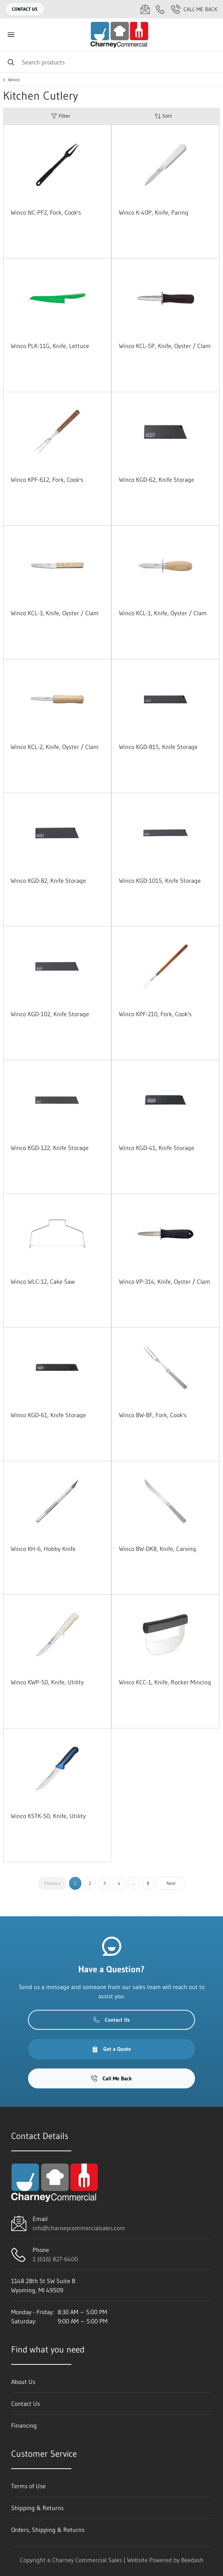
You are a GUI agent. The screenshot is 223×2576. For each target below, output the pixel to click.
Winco (14, 79)
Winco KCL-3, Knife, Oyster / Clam (55, 613)
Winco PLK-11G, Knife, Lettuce (50, 345)
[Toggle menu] (10, 34)
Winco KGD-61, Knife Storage (48, 1414)
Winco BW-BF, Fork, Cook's (153, 1414)
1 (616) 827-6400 (55, 2259)
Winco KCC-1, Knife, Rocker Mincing (165, 1682)
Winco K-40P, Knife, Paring (153, 212)
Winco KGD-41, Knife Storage (156, 1147)
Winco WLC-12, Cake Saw (43, 1281)
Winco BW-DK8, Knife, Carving (157, 1548)
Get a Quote (111, 2048)
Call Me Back (194, 9)
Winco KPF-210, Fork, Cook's (155, 1013)
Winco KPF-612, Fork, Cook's (47, 479)
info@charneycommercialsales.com (79, 2228)
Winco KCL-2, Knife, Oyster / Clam (55, 746)
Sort (163, 116)
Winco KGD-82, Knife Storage (48, 880)
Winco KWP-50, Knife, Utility (47, 1682)
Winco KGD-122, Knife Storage (50, 1147)
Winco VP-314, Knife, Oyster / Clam (164, 1281)
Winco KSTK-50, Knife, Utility (48, 1815)
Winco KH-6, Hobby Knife (43, 1548)
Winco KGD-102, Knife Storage (50, 1013)
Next (171, 1883)
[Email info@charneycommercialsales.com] (145, 9)
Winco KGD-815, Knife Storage (158, 746)
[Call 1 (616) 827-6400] (160, 9)
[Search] (111, 61)
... (133, 1883)
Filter (60, 116)
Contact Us (25, 9)
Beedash (192, 2560)
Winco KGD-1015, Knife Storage (160, 880)
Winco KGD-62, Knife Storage (156, 479)
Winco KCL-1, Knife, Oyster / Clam (163, 613)
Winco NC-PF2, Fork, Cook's (46, 212)
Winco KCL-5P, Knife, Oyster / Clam (165, 345)
